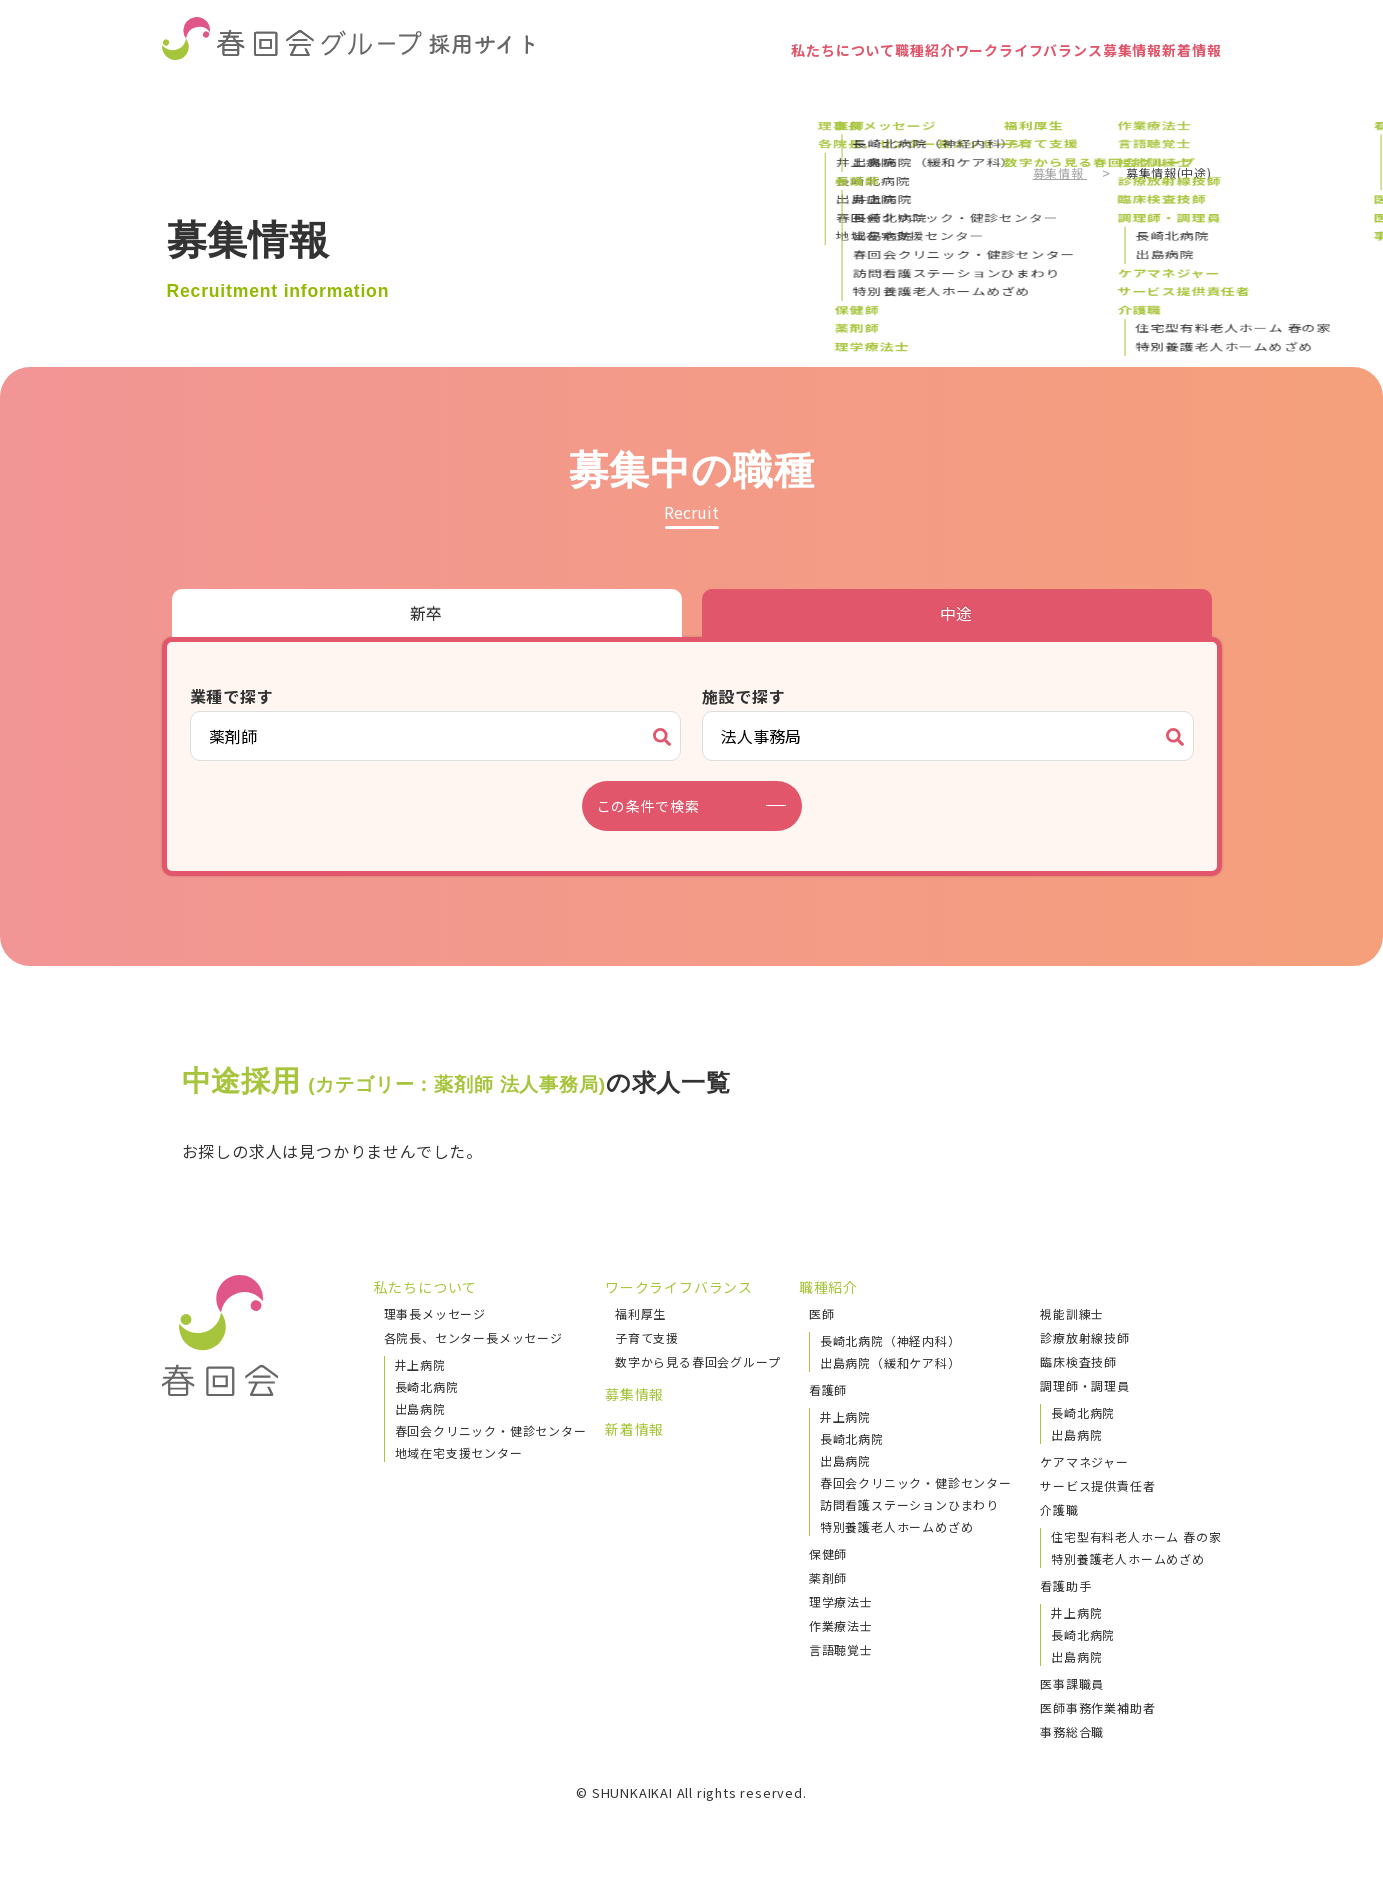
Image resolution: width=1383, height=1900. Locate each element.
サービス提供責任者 (1097, 1485)
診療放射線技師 (1085, 1337)
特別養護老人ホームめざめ (897, 1526)
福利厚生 (640, 1313)
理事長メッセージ (435, 1313)
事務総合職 (1072, 1731)
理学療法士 (841, 1601)
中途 (957, 613)
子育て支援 (647, 1337)
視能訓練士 (1072, 1313)
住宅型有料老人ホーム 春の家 (1136, 1536)
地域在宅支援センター (459, 1452)
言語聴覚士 (841, 1649)
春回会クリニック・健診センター (491, 1430)
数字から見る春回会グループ (697, 1361)
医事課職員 (1072, 1683)
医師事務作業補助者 (1097, 1707)
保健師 (828, 1553)
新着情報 (1173, 85)
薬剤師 (828, 1577)
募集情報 (1078, 85)
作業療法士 (841, 1625)
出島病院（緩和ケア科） (890, 1362)
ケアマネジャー (1084, 1461)
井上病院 (420, 1364)
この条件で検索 (661, 806)
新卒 (427, 613)
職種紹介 (787, 85)
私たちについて (667, 85)
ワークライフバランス (933, 85)
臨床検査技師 (1078, 1361)
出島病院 (420, 1408)
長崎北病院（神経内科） (890, 1340)
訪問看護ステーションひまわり (909, 1504)
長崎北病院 (427, 1386)
